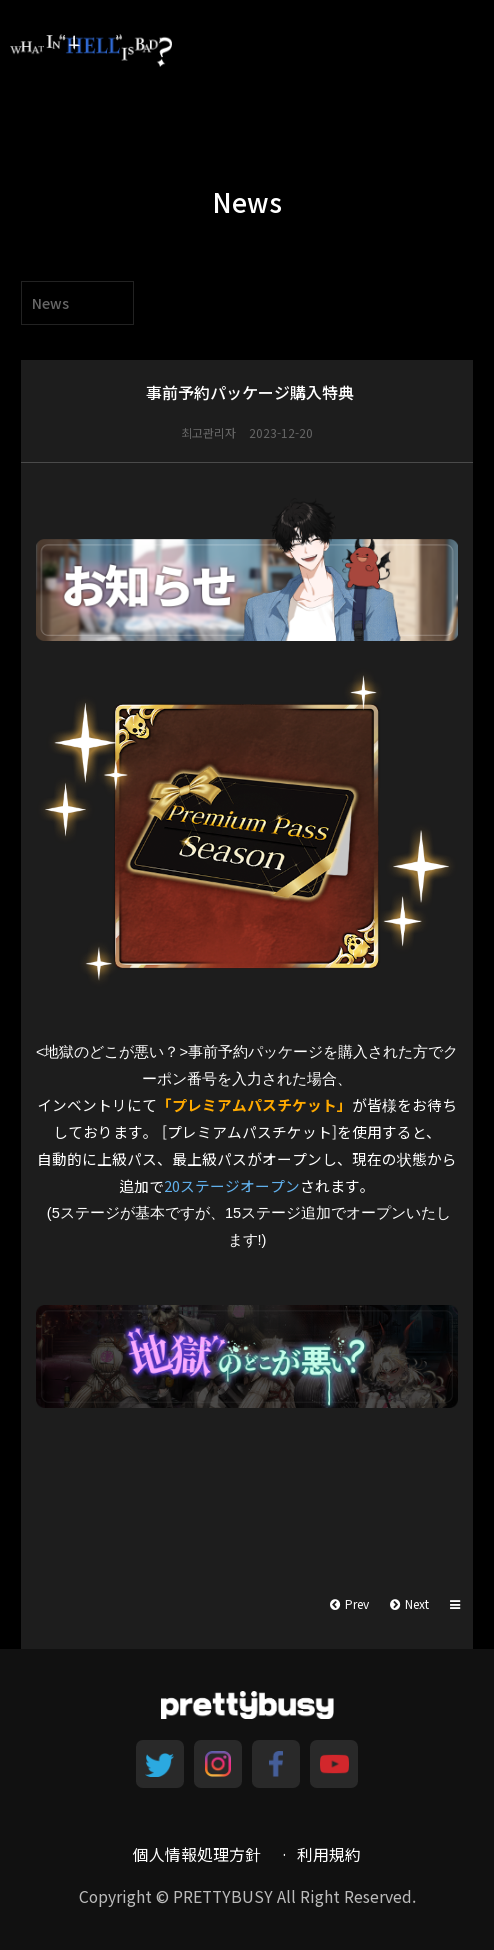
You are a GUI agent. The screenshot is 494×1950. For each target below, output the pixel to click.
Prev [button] (349, 1603)
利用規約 (329, 1854)
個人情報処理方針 (197, 1854)
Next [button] (409, 1603)
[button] (456, 1604)
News (50, 303)
